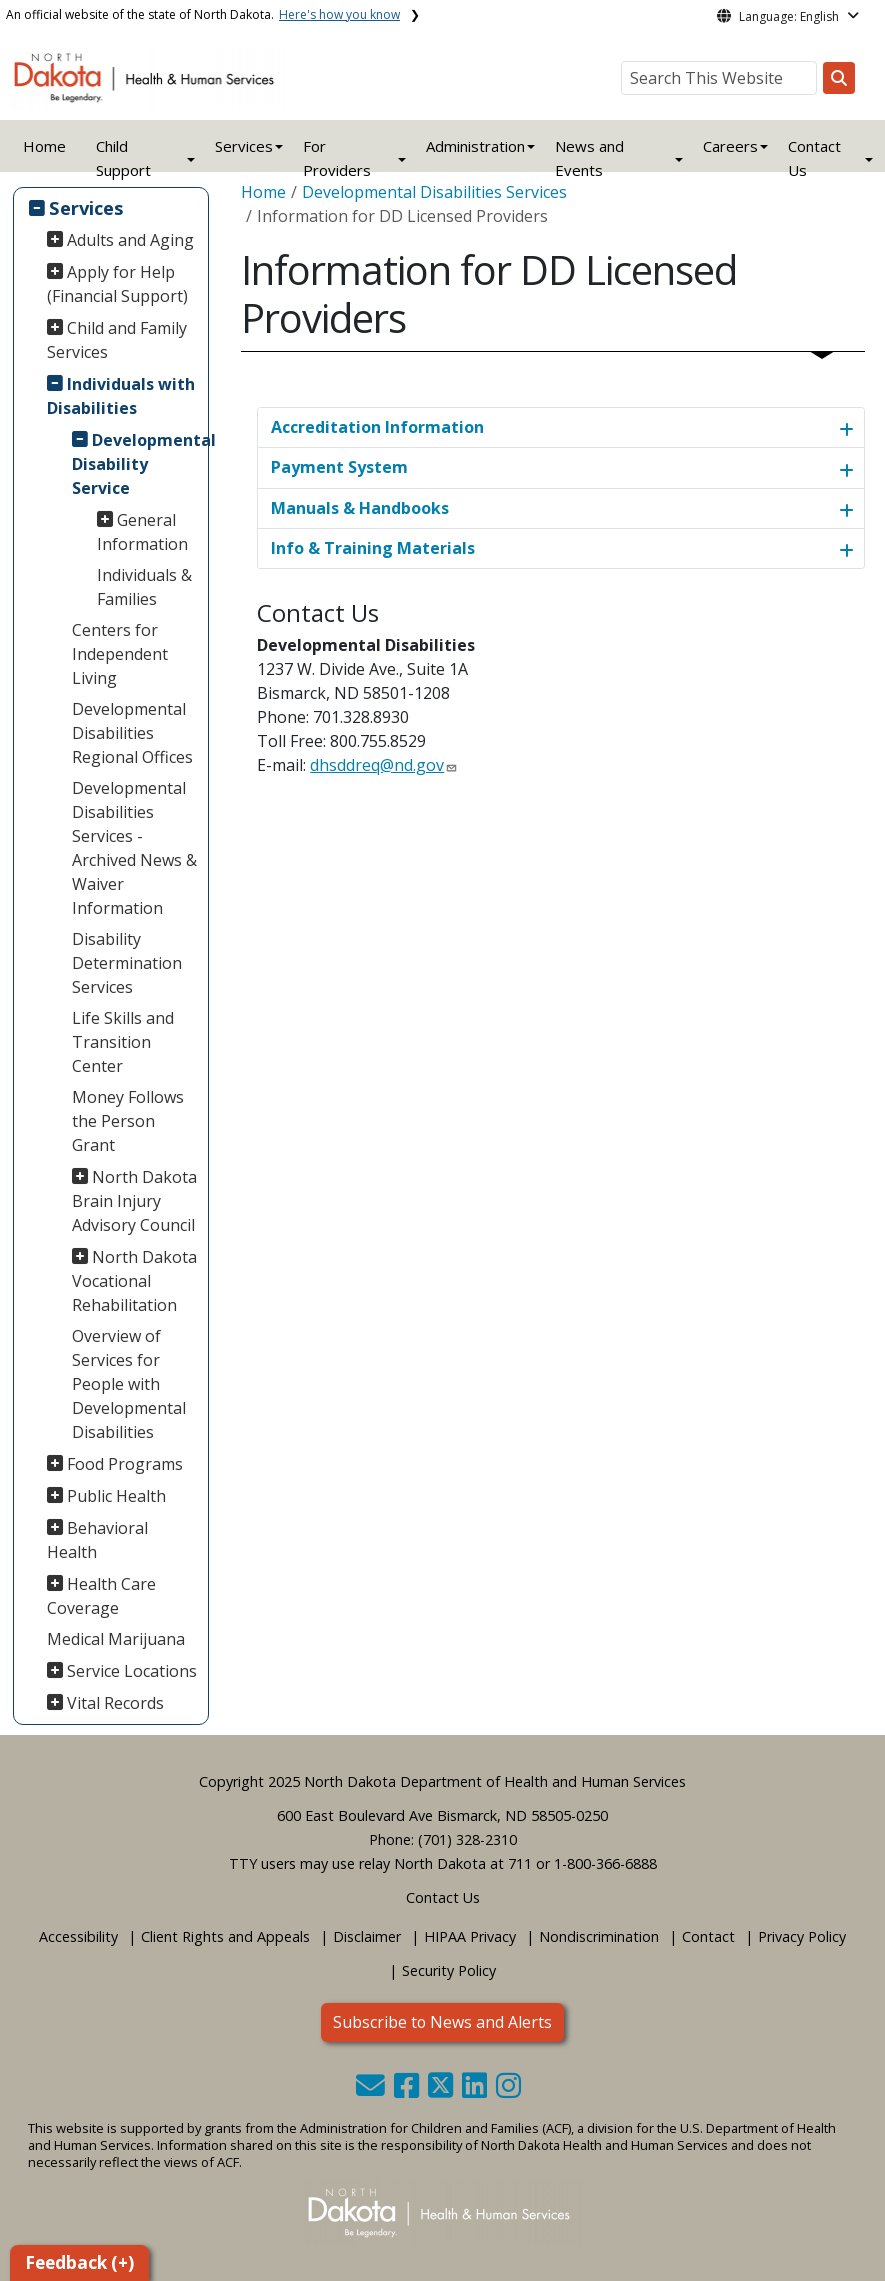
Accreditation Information (377, 427)
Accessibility (78, 1936)
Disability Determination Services (127, 963)
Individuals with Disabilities (121, 396)
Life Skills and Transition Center (123, 1042)
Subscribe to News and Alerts (442, 2022)
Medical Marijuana (116, 1639)
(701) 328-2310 (467, 1839)
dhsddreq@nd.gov (377, 765)
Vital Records (115, 1703)
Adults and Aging (130, 240)
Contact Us (443, 1897)
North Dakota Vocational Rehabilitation (135, 1281)
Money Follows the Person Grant (128, 1121)
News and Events (589, 158)
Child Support (123, 158)
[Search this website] (839, 78)
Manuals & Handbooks (360, 508)
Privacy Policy (802, 1936)
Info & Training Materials (373, 548)
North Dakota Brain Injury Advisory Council (135, 1201)
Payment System (339, 467)
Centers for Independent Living (120, 654)
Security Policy (449, 1970)
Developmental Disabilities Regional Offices (132, 733)
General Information (142, 532)
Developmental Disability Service (137, 464)
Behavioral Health (98, 1540)
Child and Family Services (117, 340)
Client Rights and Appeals (225, 1936)
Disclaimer (367, 1936)
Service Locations (132, 1671)
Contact (708, 1936)
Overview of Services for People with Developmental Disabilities (129, 1384)
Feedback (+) (79, 2262)
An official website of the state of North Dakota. (203, 14)
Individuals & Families (144, 587)
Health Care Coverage (102, 1596)
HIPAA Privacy (470, 1936)
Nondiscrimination (599, 1936)
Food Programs (125, 1464)
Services (86, 207)
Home (44, 146)
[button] (372, 2090)
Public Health (116, 1496)
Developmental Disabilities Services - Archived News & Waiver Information (134, 848)
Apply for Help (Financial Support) (117, 284)
